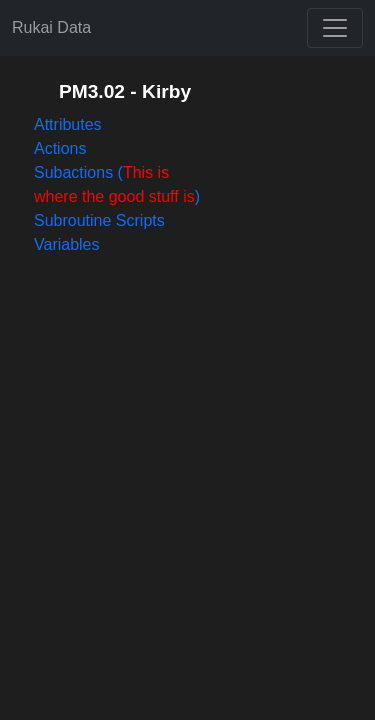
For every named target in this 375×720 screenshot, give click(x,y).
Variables (67, 244)
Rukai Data (51, 27)
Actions (60, 148)
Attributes (68, 124)
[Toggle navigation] (335, 28)
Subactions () (117, 184)
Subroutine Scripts (99, 220)
